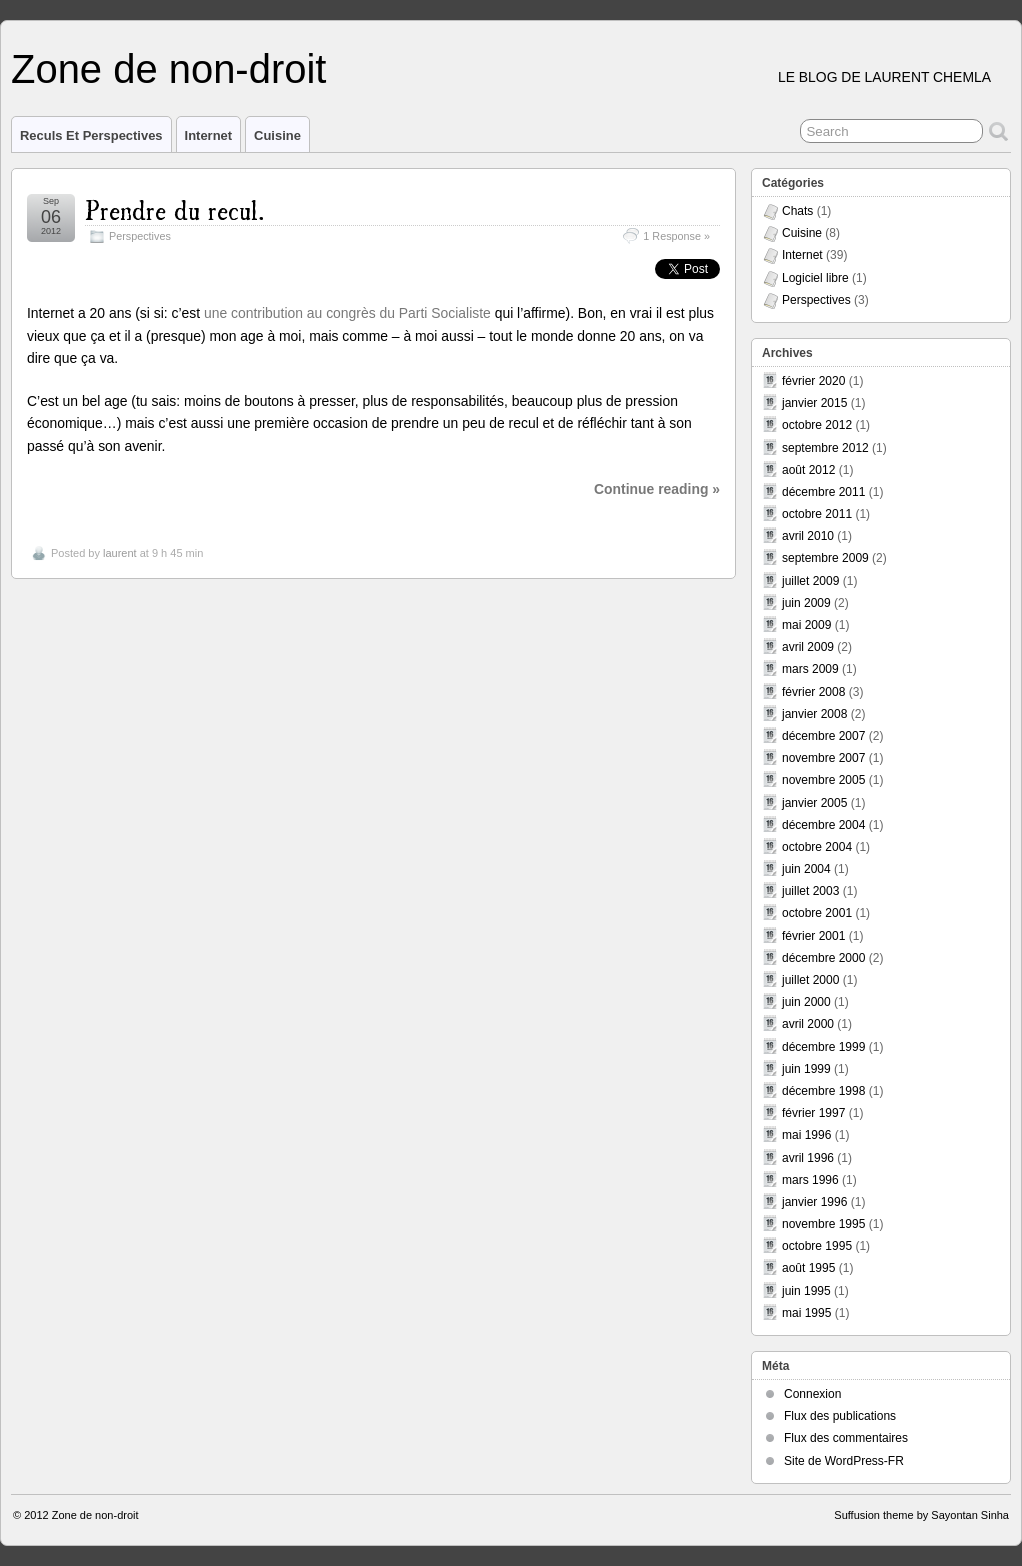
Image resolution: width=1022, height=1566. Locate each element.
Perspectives (140, 236)
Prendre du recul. (174, 208)
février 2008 (813, 692)
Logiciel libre (815, 278)
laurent (120, 553)
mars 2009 (810, 669)
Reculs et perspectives (91, 135)
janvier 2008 (814, 714)
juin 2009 (806, 603)
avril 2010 (808, 536)
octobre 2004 (817, 847)
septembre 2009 (825, 558)
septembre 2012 (825, 448)
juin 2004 (806, 869)
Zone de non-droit (168, 69)
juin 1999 (806, 1069)
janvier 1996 (814, 1202)
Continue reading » (657, 489)
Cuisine (277, 135)
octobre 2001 (817, 913)
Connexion (812, 1394)
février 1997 (813, 1113)
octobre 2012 (817, 425)
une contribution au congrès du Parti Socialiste (347, 313)
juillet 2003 (810, 891)
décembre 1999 (823, 1047)
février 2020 (813, 381)
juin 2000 (806, 1002)
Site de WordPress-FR (844, 1461)
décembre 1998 (823, 1091)
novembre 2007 (823, 758)
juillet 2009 (810, 581)
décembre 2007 (823, 736)
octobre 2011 (817, 514)
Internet (209, 135)
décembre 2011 (823, 492)
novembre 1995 (823, 1224)
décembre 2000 (823, 958)
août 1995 (808, 1268)
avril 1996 (808, 1158)
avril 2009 (808, 647)
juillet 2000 (810, 980)
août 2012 (808, 470)
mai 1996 (806, 1135)
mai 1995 (806, 1313)
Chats (797, 211)
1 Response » (676, 236)
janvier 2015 (814, 403)
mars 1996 (810, 1180)
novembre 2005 (823, 780)
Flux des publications (840, 1416)
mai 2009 (806, 625)
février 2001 (813, 936)
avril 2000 (808, 1024)
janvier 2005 (814, 803)
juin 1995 (806, 1291)
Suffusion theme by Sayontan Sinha (921, 1515)
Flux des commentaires (846, 1438)
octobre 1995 (817, 1246)
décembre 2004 (823, 825)
